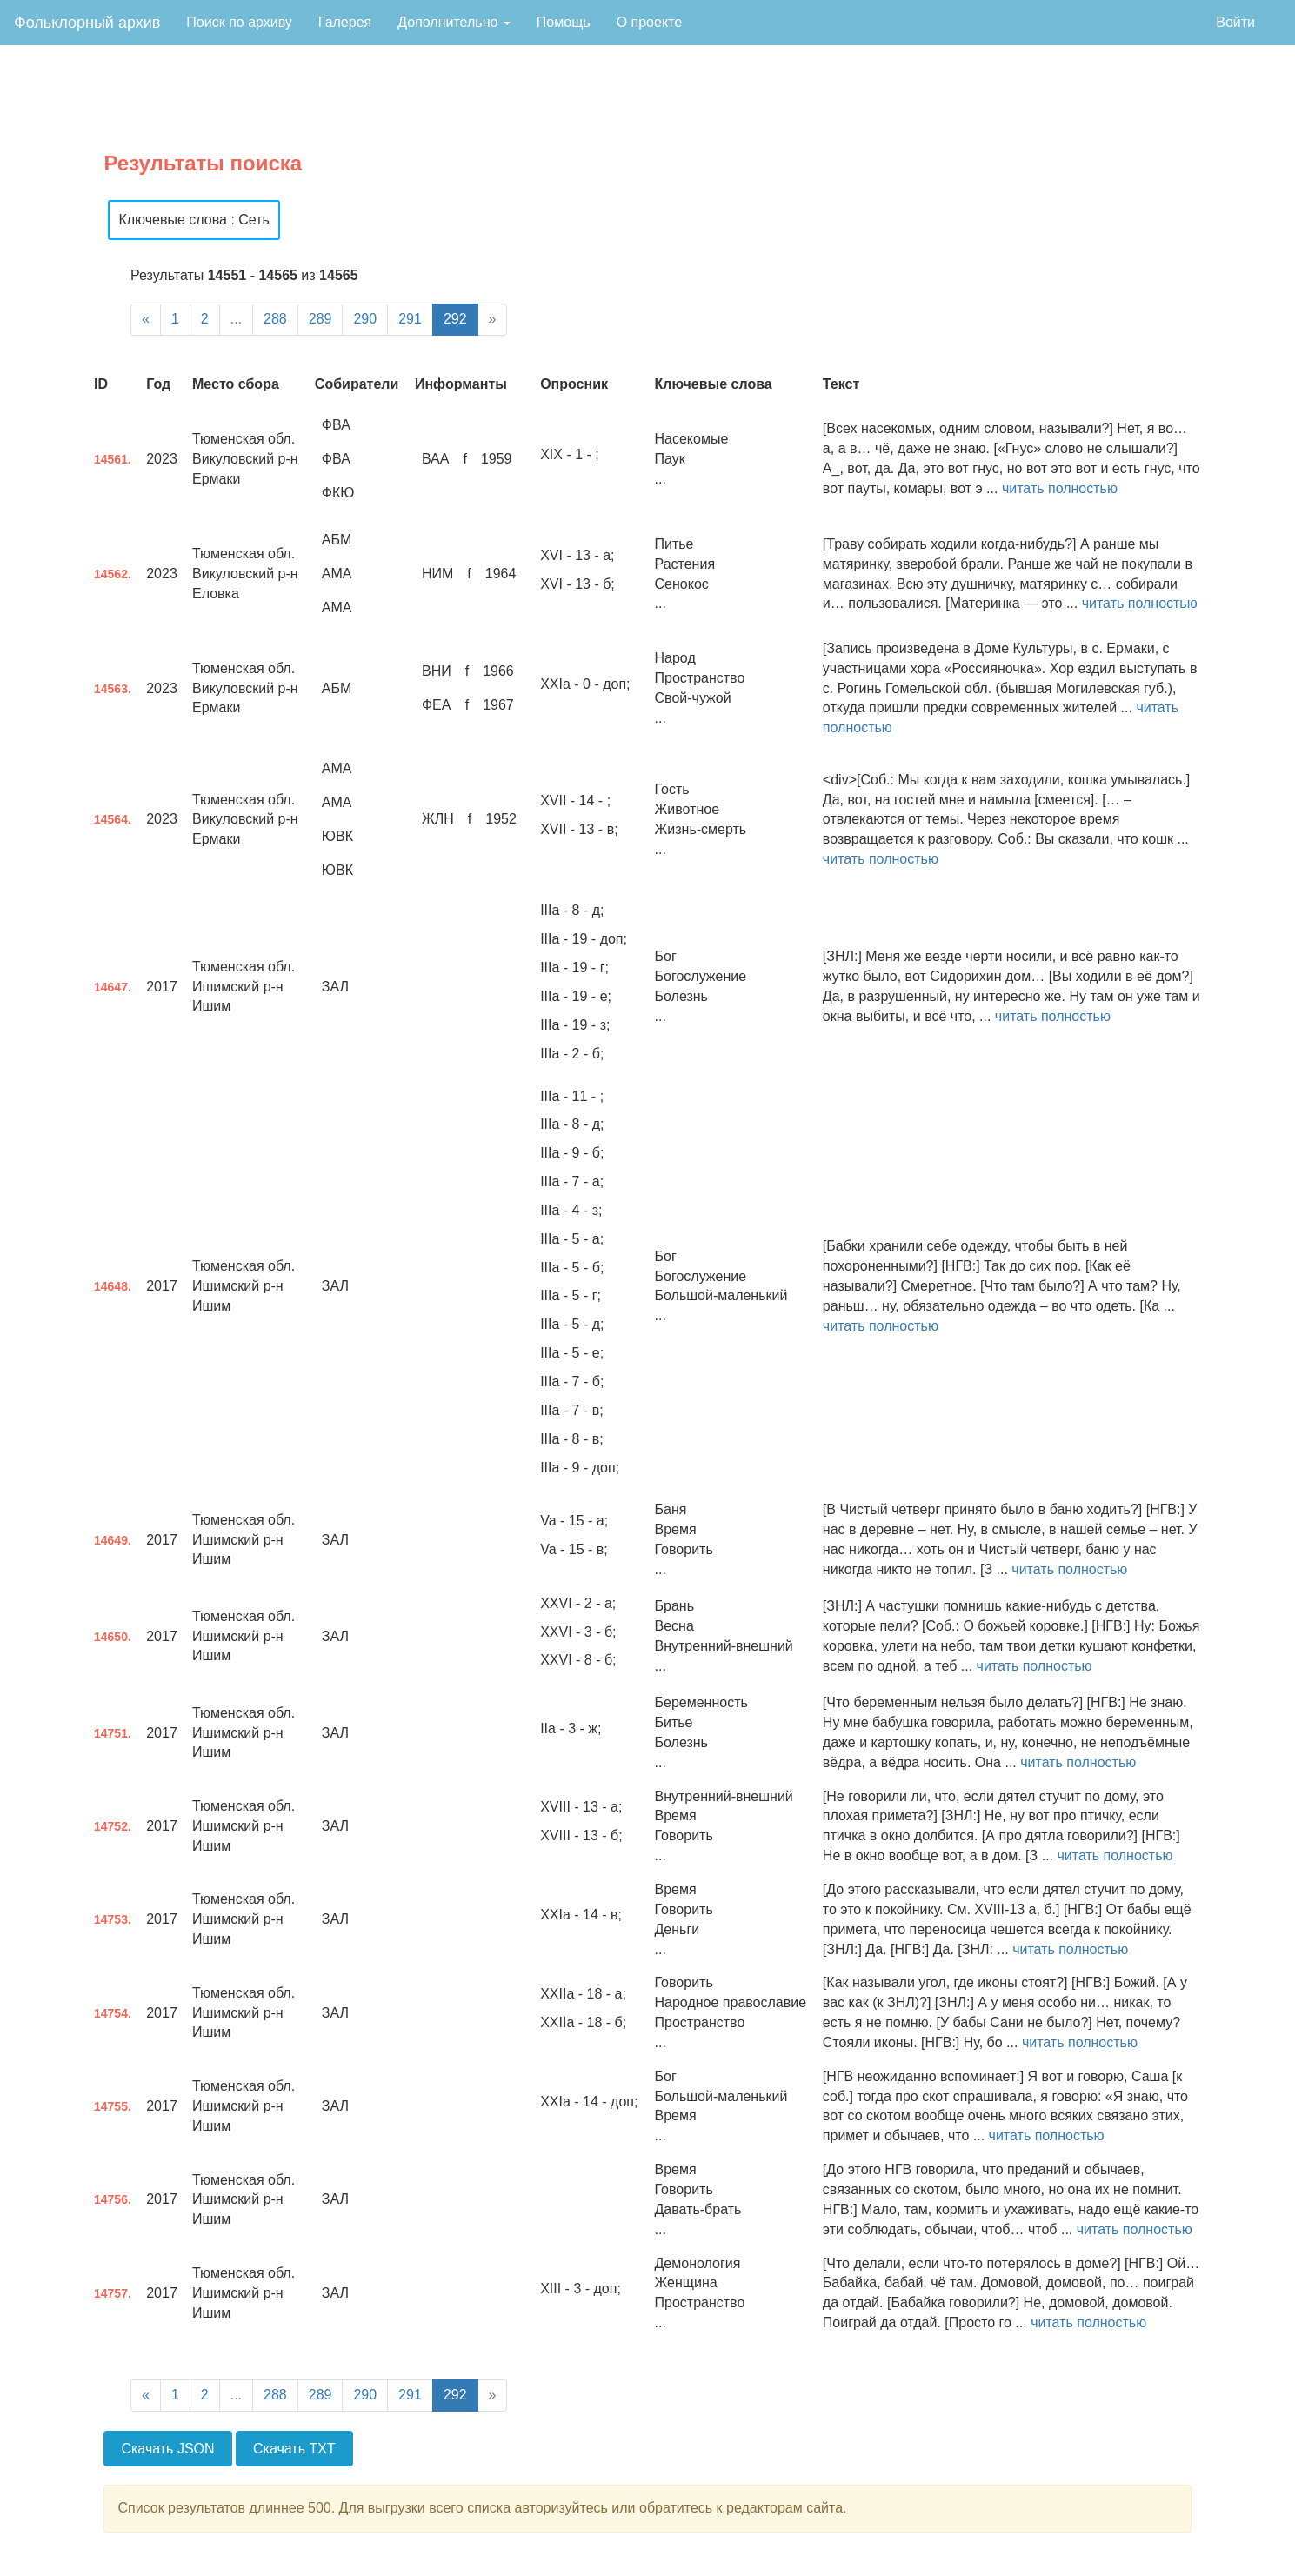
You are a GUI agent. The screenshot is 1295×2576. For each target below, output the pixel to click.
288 (275, 318)
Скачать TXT (294, 2448)
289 (320, 318)
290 (365, 318)
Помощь (564, 22)
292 (455, 318)
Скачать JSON (167, 2448)
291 (410, 318)
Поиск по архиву (239, 22)
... (236, 318)
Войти (1235, 22)
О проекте (649, 22)
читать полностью (1060, 488)
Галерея (344, 22)
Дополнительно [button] (454, 22)
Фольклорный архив (87, 22)
